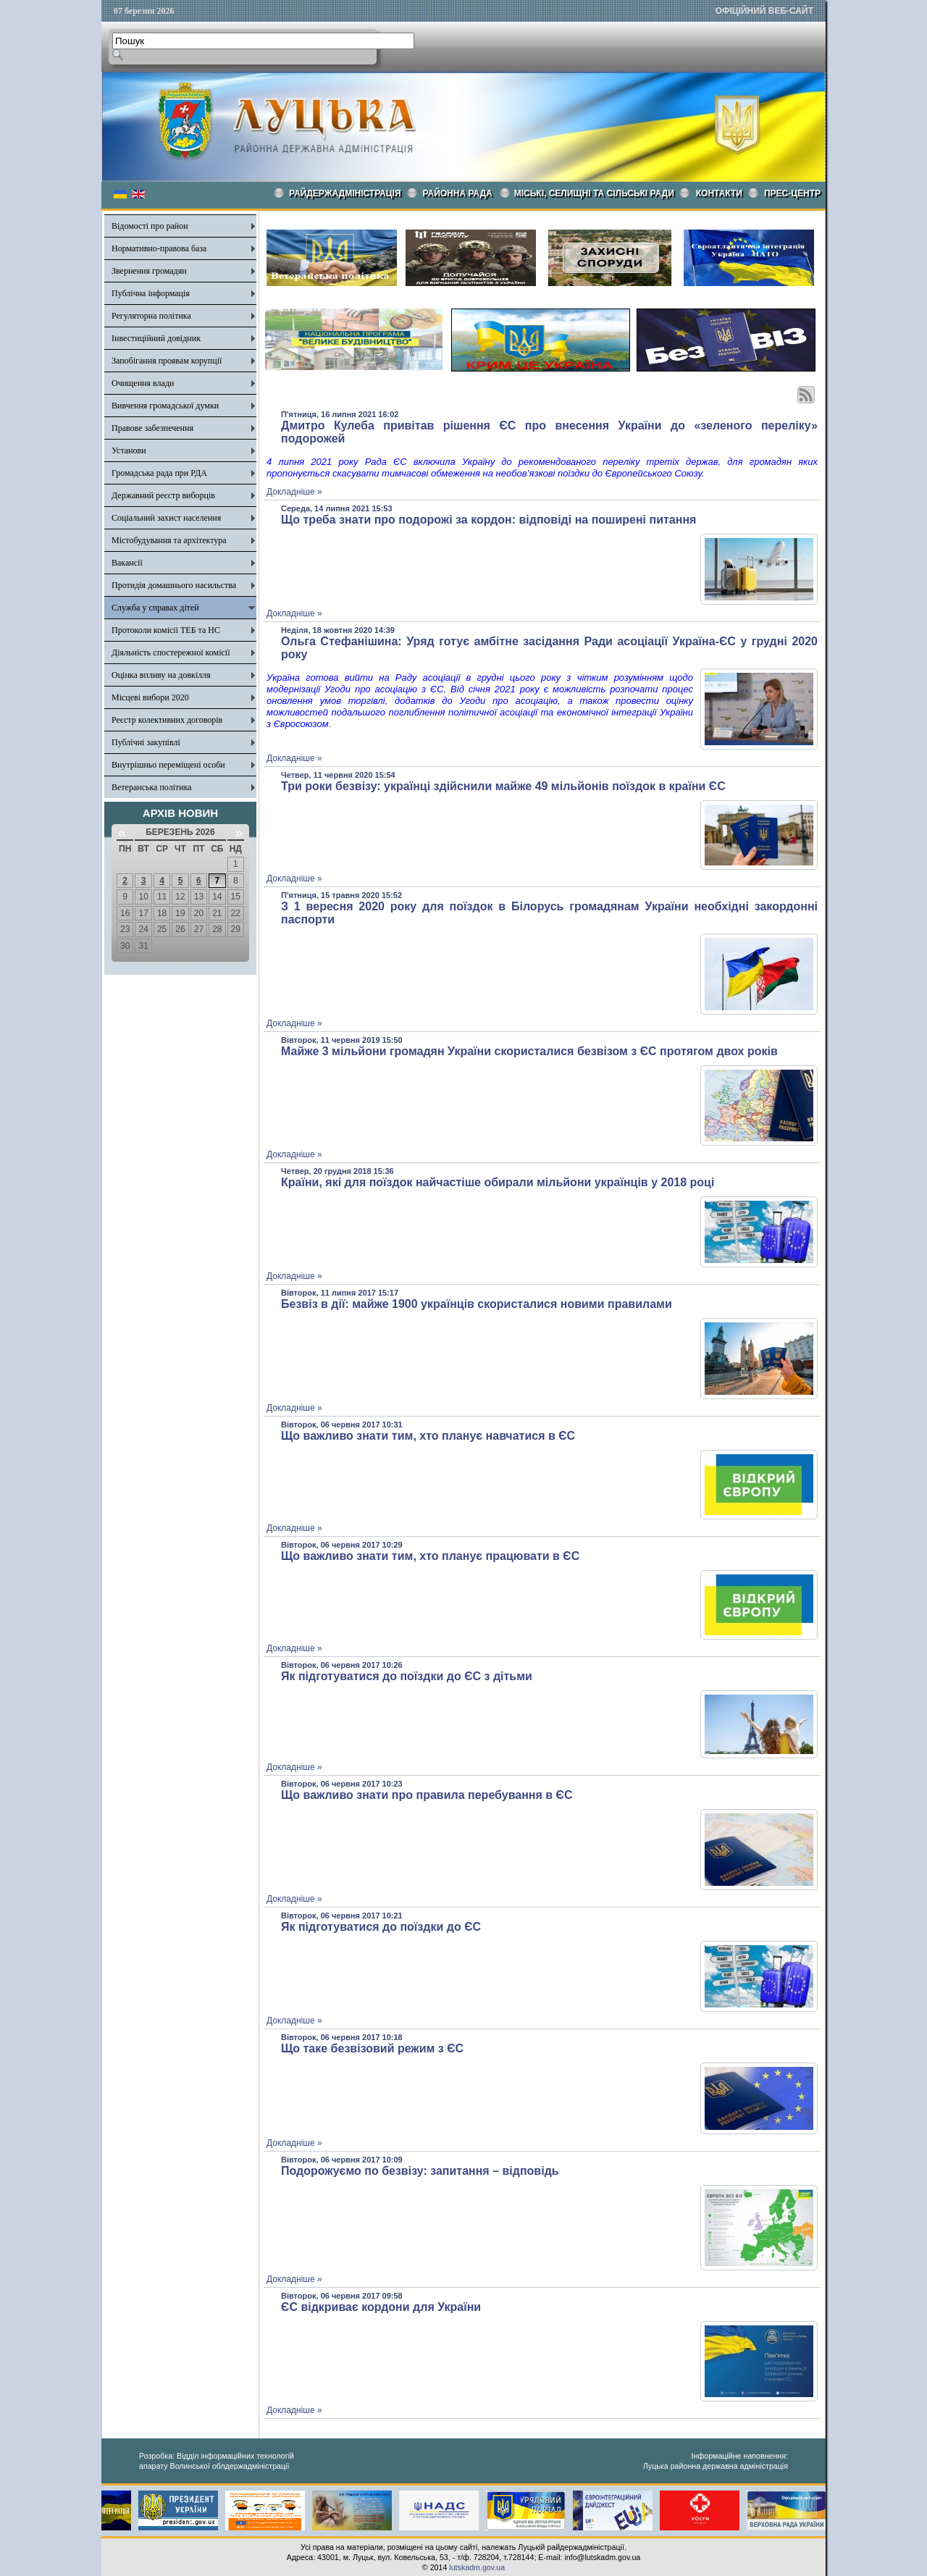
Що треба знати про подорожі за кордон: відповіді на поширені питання (488, 519)
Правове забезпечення (152, 428)
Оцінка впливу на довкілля (161, 675)
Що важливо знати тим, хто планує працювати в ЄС (430, 1556)
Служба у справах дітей (155, 608)
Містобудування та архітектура (169, 540)
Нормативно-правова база (159, 248)
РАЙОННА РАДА (457, 193)
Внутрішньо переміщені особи (168, 765)
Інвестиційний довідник (156, 338)
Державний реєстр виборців (163, 495)
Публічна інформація (151, 293)
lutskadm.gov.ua (477, 2567)
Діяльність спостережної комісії (171, 652)
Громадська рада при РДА (159, 473)
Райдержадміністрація (345, 193)
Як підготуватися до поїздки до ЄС (381, 1927)
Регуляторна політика (151, 316)
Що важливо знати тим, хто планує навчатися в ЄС (428, 1436)
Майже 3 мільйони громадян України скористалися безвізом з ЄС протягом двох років (529, 1051)
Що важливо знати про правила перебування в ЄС (426, 1795)
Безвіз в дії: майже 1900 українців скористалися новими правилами (476, 1304)
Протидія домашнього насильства (174, 585)
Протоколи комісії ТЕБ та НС (166, 630)
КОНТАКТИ (719, 193)
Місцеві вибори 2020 (150, 697)
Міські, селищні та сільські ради (594, 193)
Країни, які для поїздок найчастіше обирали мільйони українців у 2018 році (497, 1182)
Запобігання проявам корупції (167, 361)
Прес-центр (792, 193)
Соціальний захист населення (166, 518)
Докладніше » (294, 492)
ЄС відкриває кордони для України (381, 2307)
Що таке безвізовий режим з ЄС (372, 2048)
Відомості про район (150, 226)
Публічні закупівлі (146, 742)
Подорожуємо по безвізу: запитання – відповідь (420, 2171)
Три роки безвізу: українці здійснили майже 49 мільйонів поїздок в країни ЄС (503, 786)
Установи (129, 450)
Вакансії (127, 563)
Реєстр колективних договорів (167, 720)
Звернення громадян (149, 271)
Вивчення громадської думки (165, 405)
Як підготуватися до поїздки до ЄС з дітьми (406, 1676)
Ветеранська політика (152, 787)
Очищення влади (143, 383)
